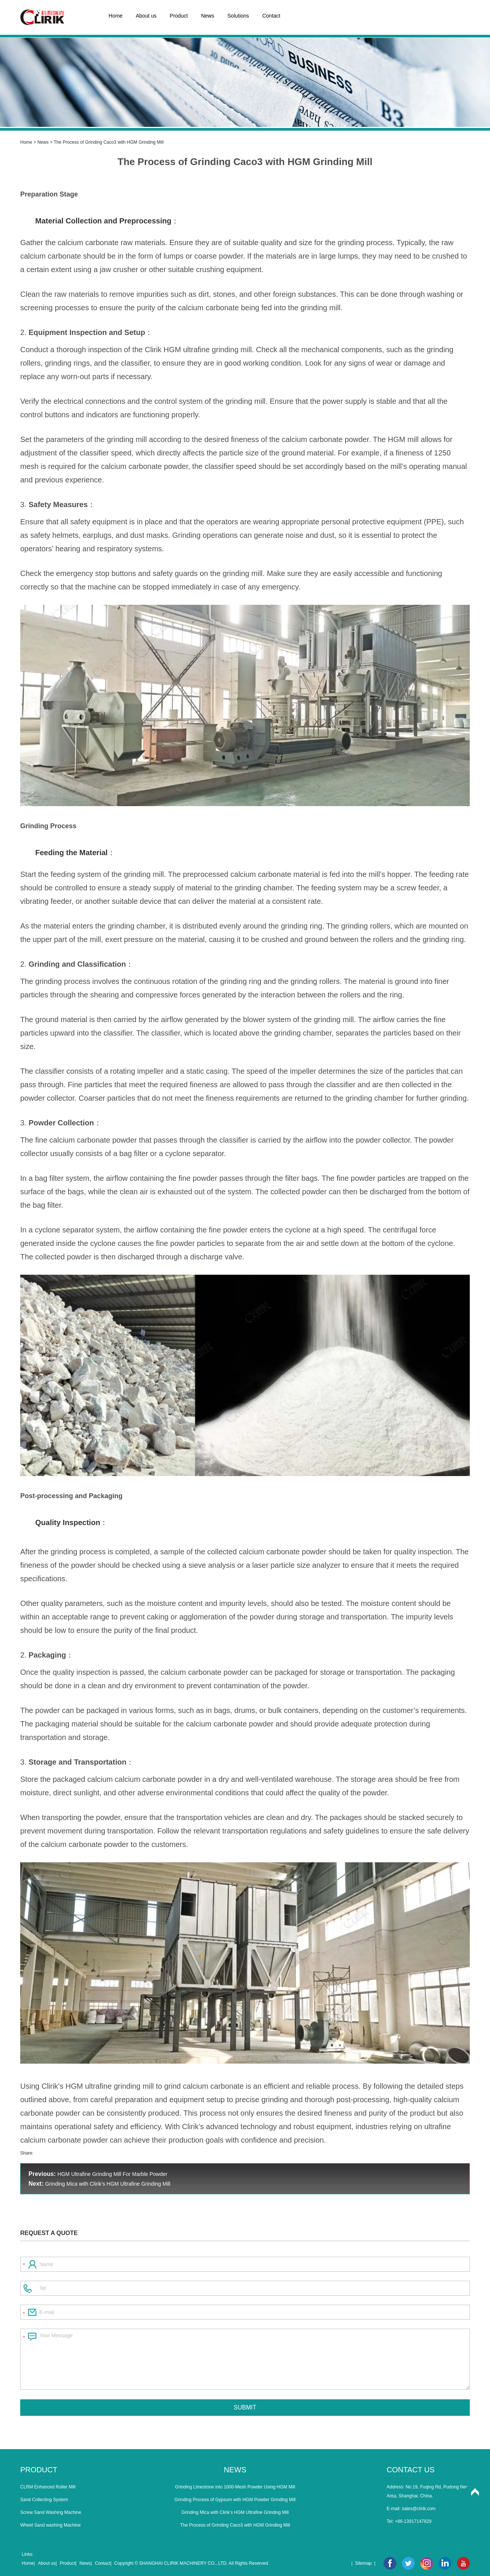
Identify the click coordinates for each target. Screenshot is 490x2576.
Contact (271, 16)
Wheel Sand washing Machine (50, 2525)
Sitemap (363, 2563)
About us (146, 16)
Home (115, 16)
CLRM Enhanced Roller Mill (47, 2487)
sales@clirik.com (419, 2508)
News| (85, 2563)
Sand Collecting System (44, 2499)
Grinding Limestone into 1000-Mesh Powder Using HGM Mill (235, 2487)
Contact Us (411, 2470)
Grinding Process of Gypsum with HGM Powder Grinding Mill (235, 2499)
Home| (28, 2563)
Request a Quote (49, 2233)
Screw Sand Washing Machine (50, 2512)
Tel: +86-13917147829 (409, 2521)
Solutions (238, 16)
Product (179, 16)
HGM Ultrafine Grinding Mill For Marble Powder (112, 2174)
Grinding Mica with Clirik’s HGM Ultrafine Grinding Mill (107, 2184)
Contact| (103, 2563)
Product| (68, 2563)
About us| (47, 2563)
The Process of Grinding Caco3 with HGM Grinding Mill (245, 161)
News (207, 16)
